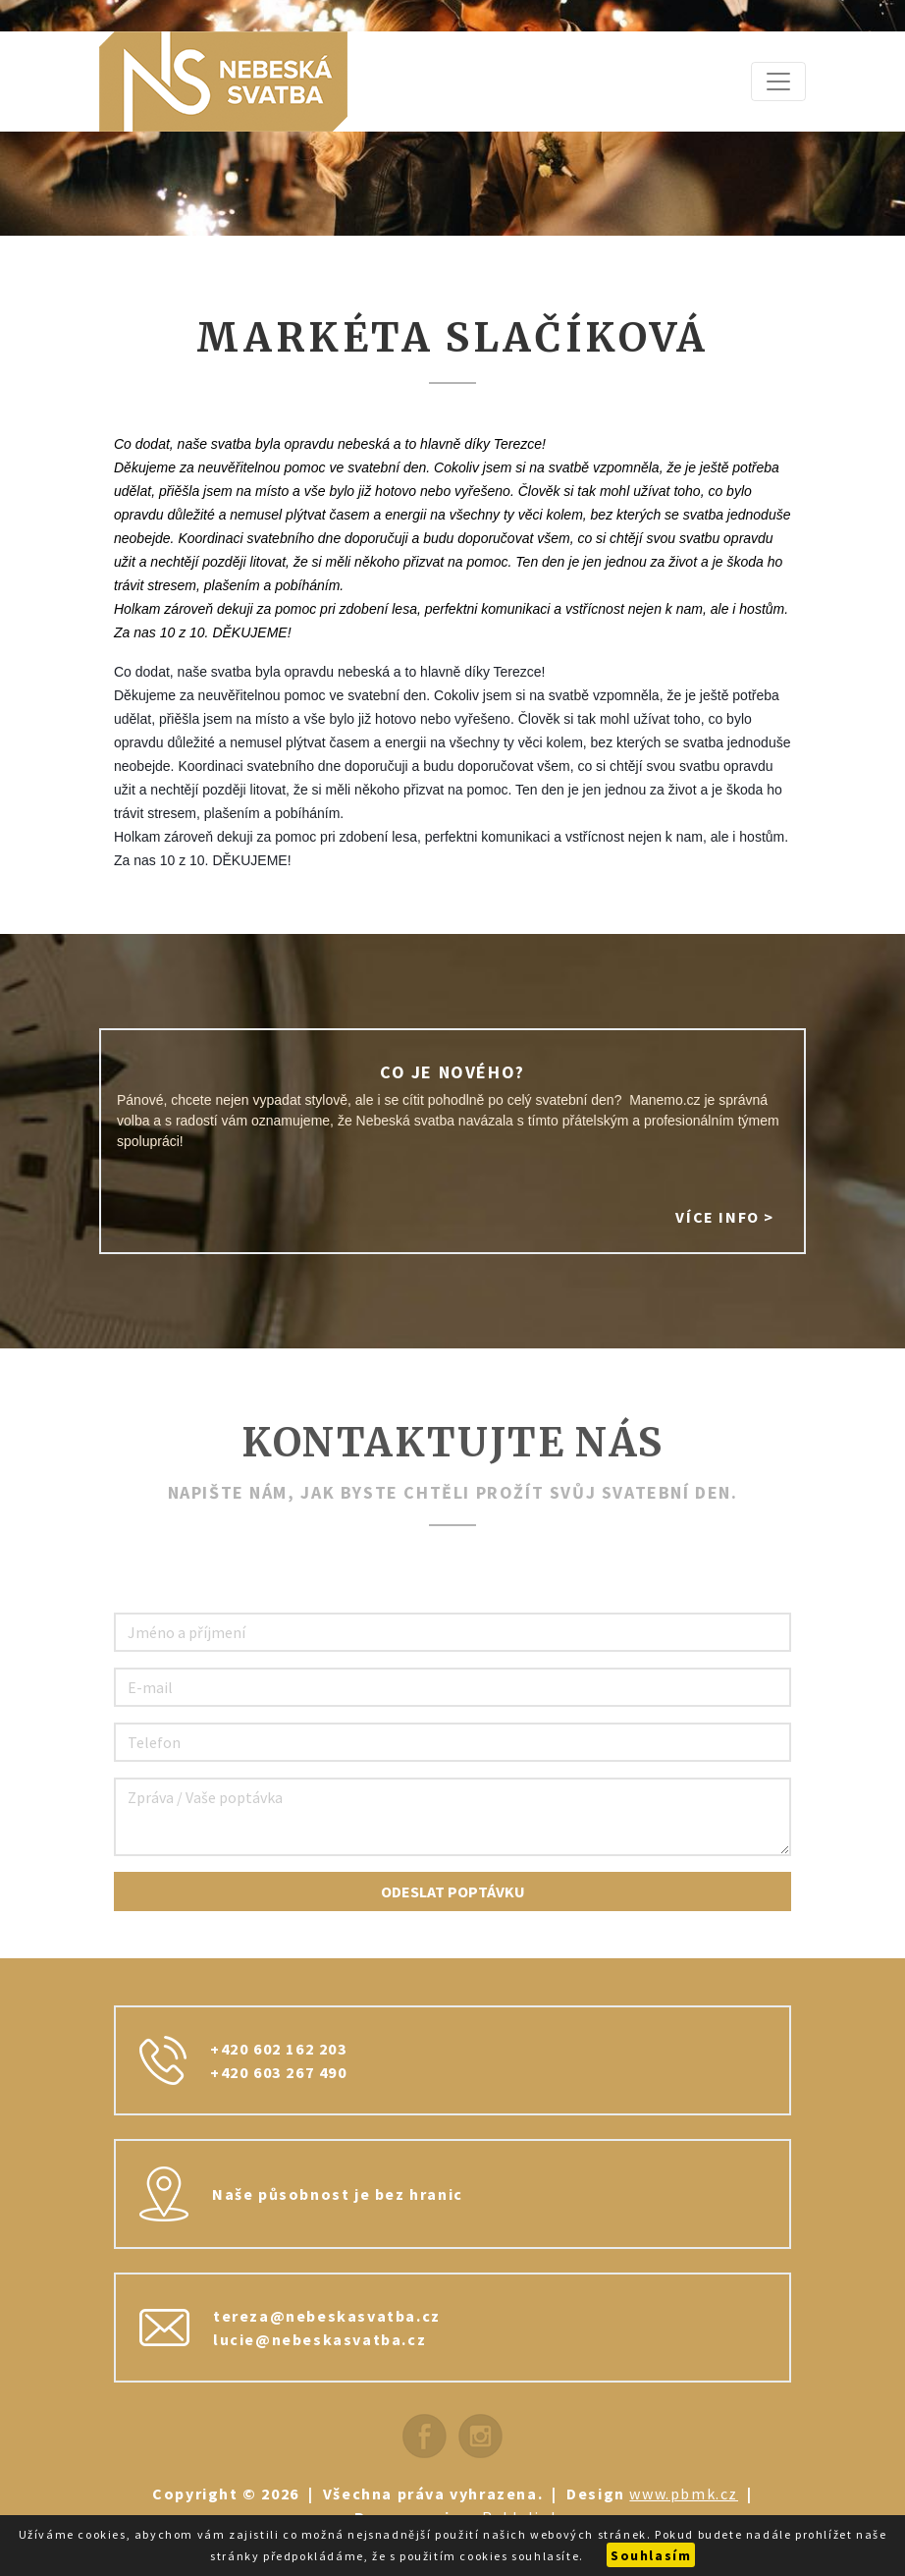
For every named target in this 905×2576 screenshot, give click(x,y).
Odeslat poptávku (453, 1891)
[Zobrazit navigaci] (778, 81)
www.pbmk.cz (683, 2493)
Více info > (724, 1217)
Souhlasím (651, 2555)
